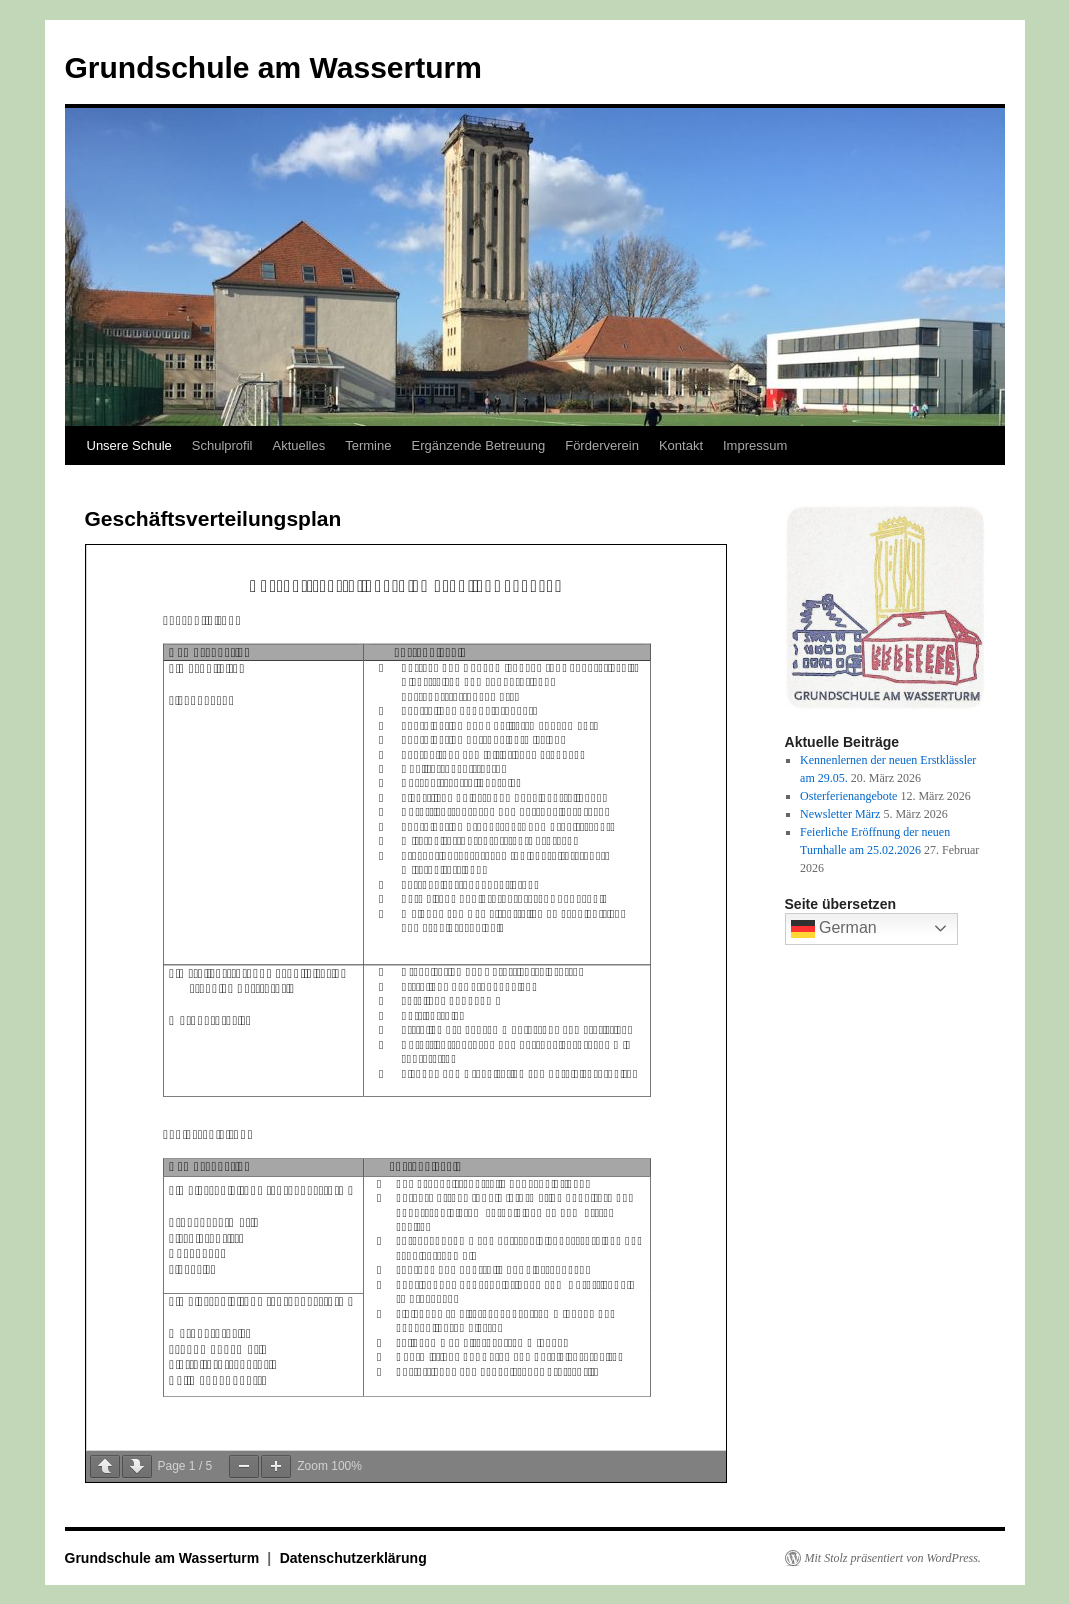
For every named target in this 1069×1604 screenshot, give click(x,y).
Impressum (755, 445)
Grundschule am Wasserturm (273, 67)
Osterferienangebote (848, 796)
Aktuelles (298, 445)
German (834, 929)
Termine (368, 445)
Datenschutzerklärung (353, 1558)
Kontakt (681, 445)
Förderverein (602, 445)
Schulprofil (222, 445)
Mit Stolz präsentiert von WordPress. (893, 1558)
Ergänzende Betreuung (478, 445)
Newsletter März (840, 814)
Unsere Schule (129, 445)
